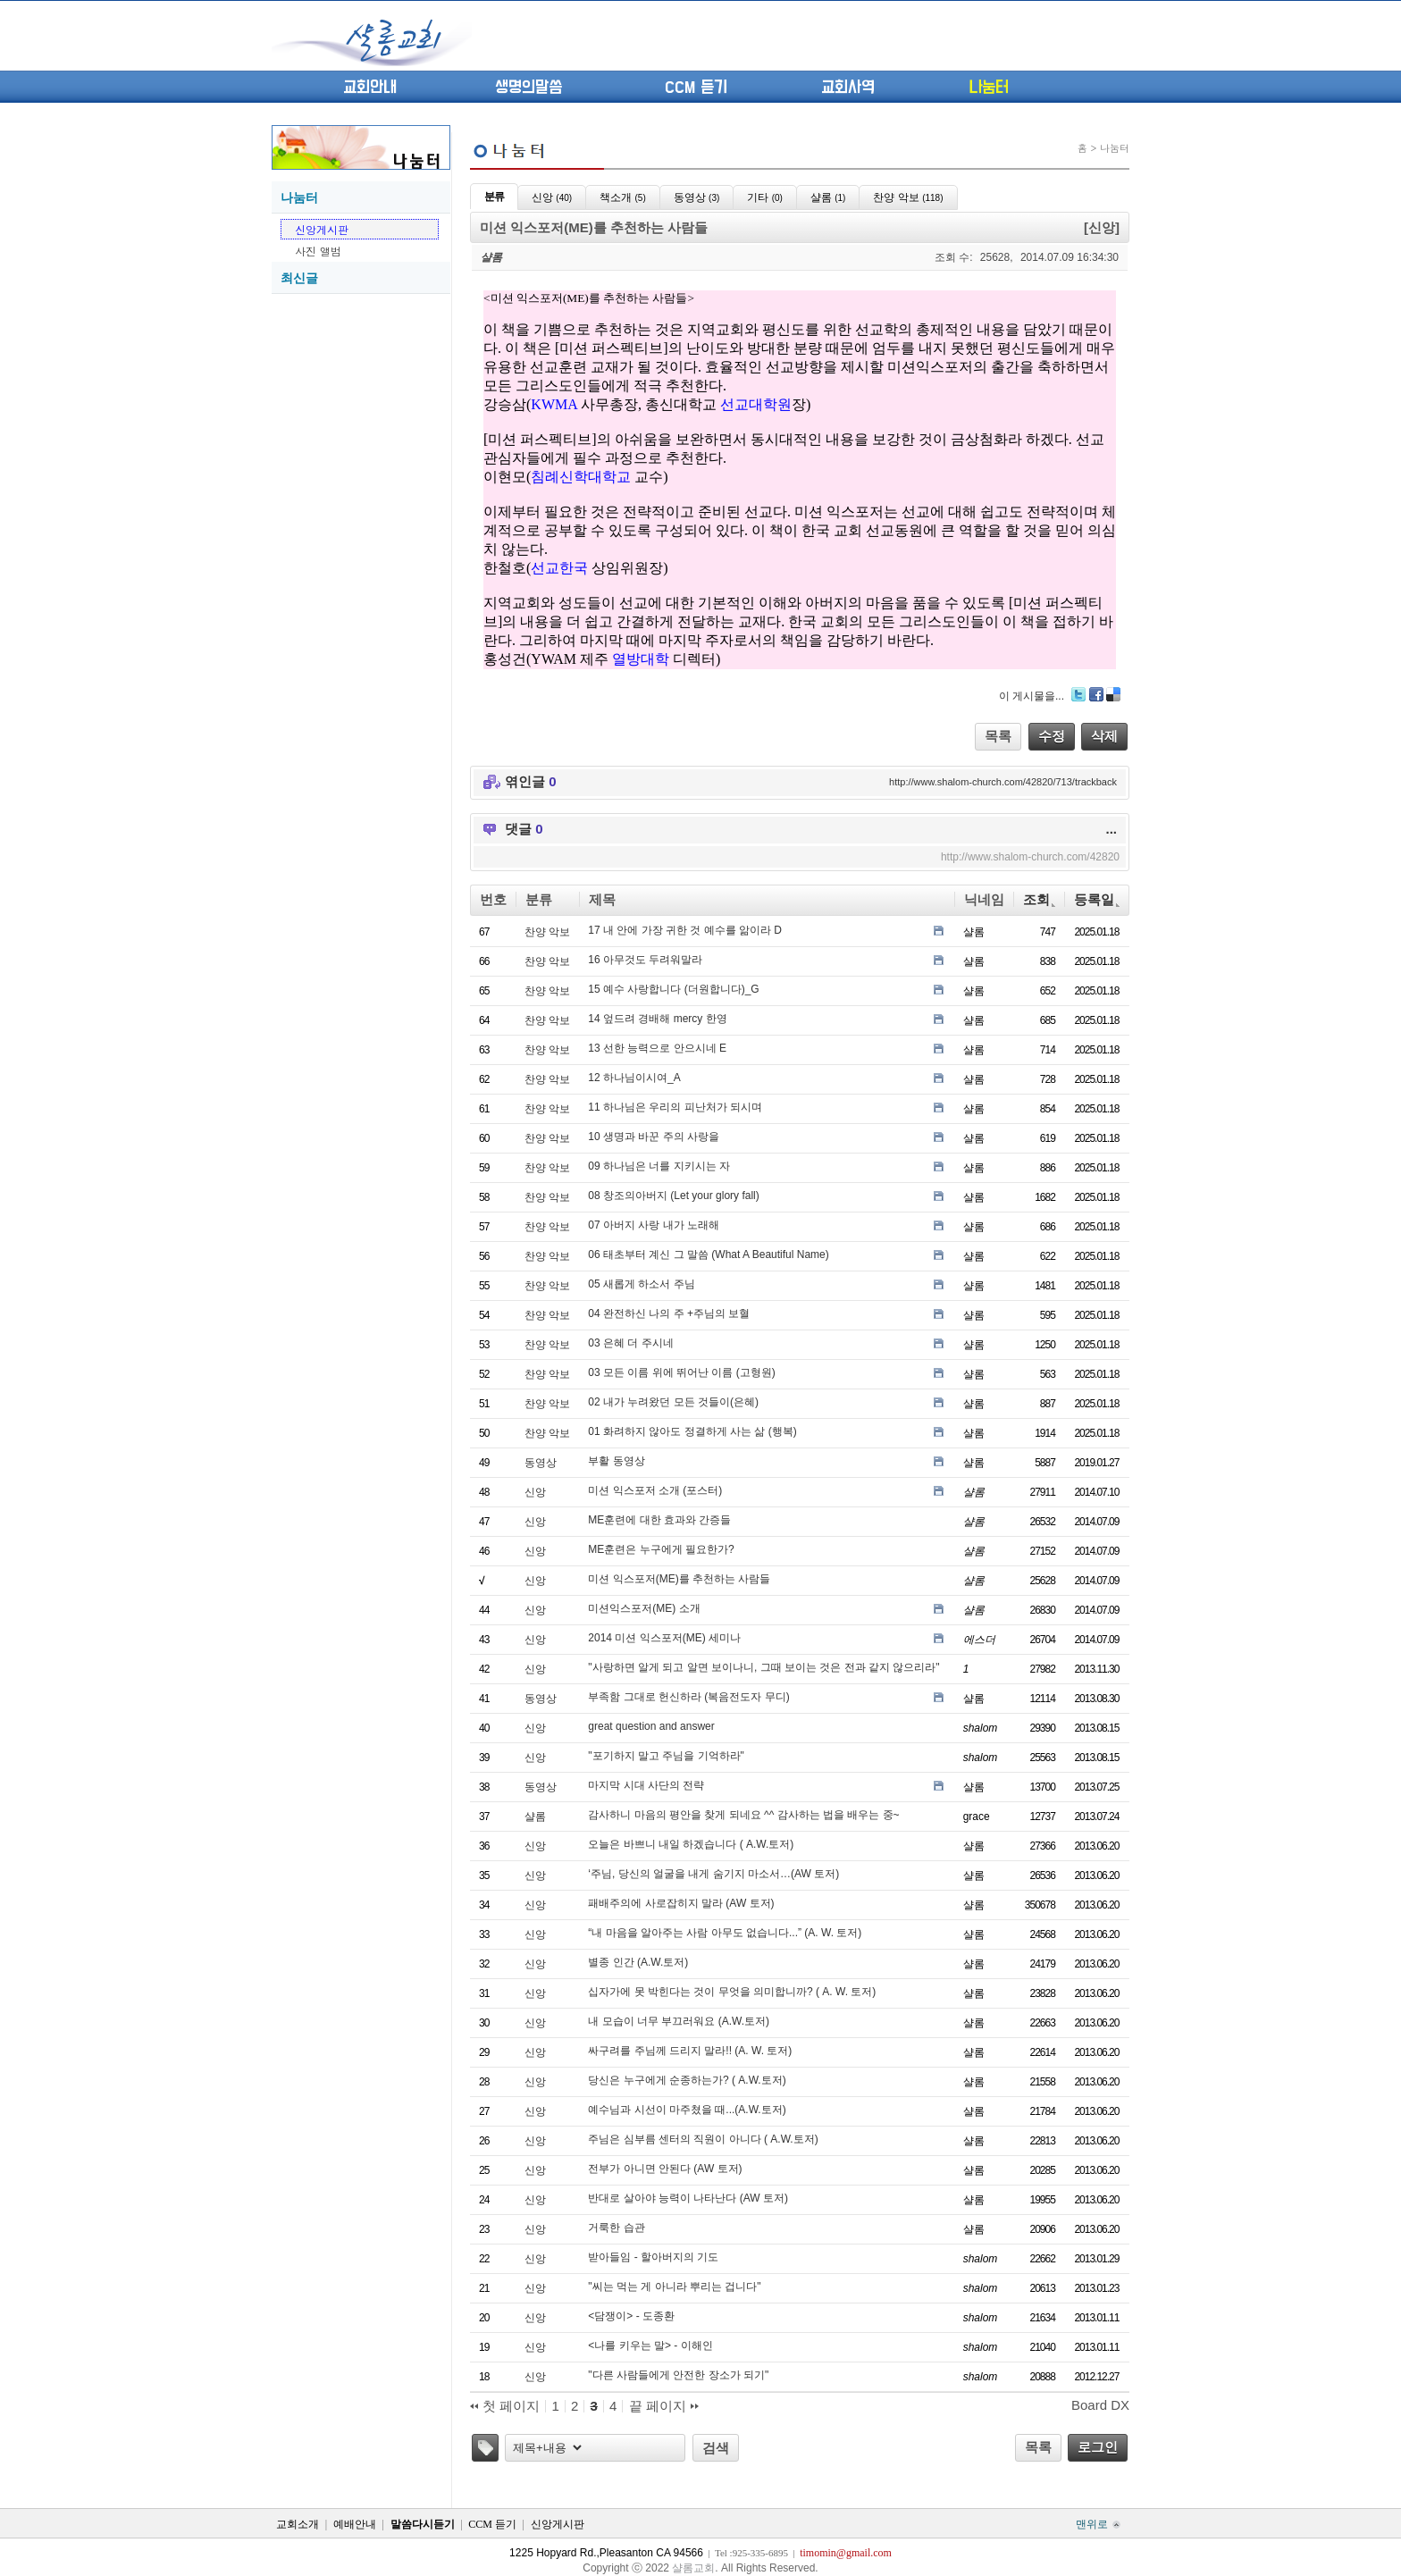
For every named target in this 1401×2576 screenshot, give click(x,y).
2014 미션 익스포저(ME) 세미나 (664, 1638)
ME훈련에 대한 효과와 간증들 (659, 1520)
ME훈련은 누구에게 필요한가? (661, 1549)
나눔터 (989, 87)
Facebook (1096, 694)
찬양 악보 (547, 932)
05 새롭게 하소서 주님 (641, 1284)
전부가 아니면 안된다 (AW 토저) (665, 2168)
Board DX (1100, 2404)
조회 (1039, 899)
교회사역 (848, 87)
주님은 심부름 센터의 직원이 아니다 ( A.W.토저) (703, 2139)
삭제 (1104, 735)
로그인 (1098, 2446)
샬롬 (535, 1816)
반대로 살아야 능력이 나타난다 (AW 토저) (688, 2198)
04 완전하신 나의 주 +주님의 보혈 (669, 1313)
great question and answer (651, 1726)
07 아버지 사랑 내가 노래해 (653, 1225)
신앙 (535, 1492)
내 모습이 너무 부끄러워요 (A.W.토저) (678, 2021)
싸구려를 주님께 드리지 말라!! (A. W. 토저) (690, 2050)
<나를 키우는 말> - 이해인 (650, 2345)
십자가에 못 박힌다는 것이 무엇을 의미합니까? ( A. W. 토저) (732, 1991)
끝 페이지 (664, 2406)
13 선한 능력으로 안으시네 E (657, 1048)
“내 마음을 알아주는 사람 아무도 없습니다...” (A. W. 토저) (724, 1932)
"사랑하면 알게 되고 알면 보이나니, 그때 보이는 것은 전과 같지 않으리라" (763, 1667)
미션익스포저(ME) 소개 (644, 1608)
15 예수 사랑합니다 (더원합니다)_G (673, 989)
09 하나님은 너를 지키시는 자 (659, 1166)
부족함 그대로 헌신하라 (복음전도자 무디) (688, 1697)
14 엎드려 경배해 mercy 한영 (657, 1018)
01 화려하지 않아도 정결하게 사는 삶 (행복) (692, 1431)
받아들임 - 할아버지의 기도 (653, 2257)
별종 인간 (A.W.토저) (638, 1962)
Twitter (1078, 694)
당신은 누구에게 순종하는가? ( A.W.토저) (686, 2080)
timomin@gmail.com (846, 2553)
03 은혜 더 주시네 (630, 1343)
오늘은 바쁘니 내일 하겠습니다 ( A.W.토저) (690, 1844)
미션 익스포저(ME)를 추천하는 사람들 (679, 1579)
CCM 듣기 (696, 87)
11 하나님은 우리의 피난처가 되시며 (675, 1107)
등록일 (1097, 899)
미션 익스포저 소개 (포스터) (655, 1490)
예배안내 (354, 2524)
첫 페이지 (505, 2406)
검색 (715, 2447)
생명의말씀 (528, 87)
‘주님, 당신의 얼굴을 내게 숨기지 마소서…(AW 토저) (713, 1873)
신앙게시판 (321, 229)
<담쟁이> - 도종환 (631, 2316)
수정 (1051, 735)
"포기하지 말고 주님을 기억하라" (666, 1755)
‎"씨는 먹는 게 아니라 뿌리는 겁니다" (674, 2286)
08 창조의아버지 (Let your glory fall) (673, 1195)
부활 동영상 (616, 1461)
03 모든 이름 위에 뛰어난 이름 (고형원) (681, 1372)
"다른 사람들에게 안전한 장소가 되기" (678, 2375)
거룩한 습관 (616, 2227)
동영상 (540, 1462)
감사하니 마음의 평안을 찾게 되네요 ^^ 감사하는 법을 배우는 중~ (743, 1814)
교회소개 (297, 2524)
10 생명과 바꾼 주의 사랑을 (653, 1136)
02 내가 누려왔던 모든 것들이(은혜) (673, 1402)
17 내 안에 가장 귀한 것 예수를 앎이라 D (685, 930)
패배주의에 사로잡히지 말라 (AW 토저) (681, 1903)
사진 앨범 (318, 250)
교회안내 (370, 87)
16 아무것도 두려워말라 (645, 959)
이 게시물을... (1031, 696)
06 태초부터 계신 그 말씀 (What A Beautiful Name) (708, 1254)
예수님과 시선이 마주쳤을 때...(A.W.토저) (686, 2109)
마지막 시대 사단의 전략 (646, 1785)
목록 (998, 735)
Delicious (1113, 694)
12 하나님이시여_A (634, 1077)
